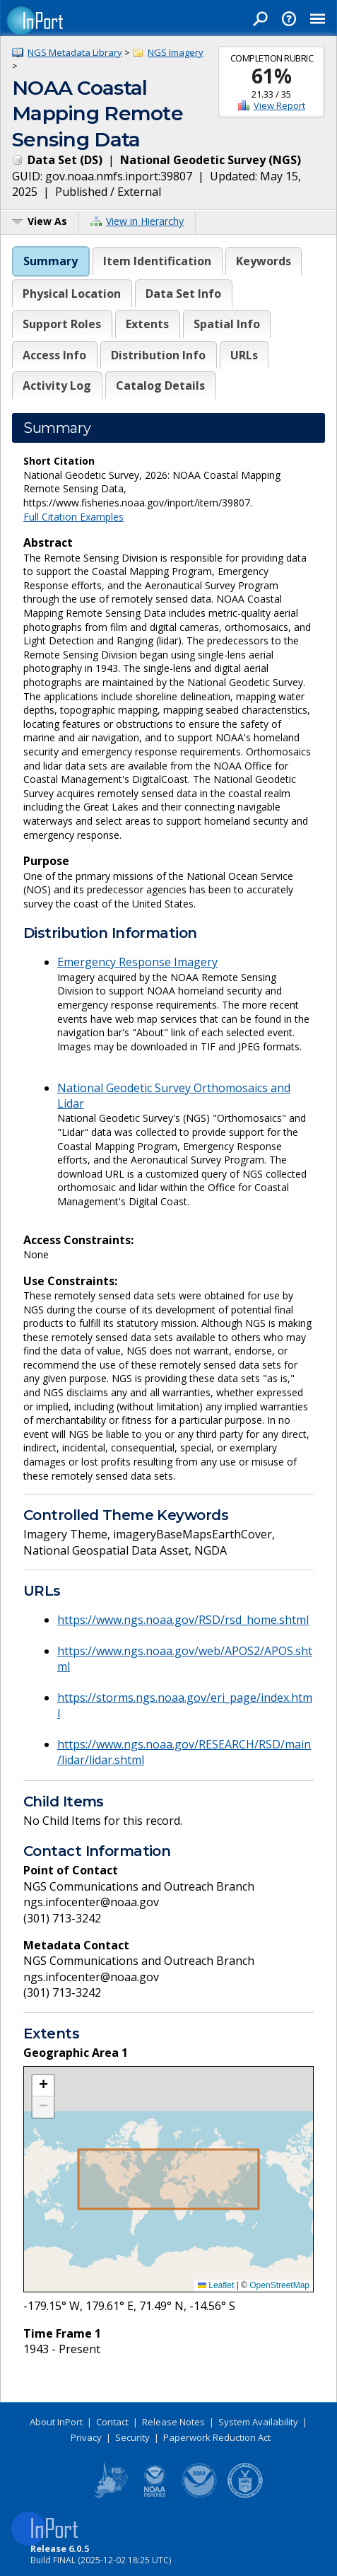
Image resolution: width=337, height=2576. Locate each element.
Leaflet (216, 2285)
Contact (112, 2421)
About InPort (56, 2421)
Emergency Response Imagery (137, 962)
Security (132, 2437)
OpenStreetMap (279, 2285)
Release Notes (173, 2421)
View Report (279, 105)
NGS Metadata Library (75, 52)
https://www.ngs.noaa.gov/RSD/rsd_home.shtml (183, 1620)
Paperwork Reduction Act (217, 2437)
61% (272, 75)
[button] (43, 2085)
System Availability (258, 2421)
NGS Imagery (175, 52)
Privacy (86, 2437)
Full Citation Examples (73, 516)
